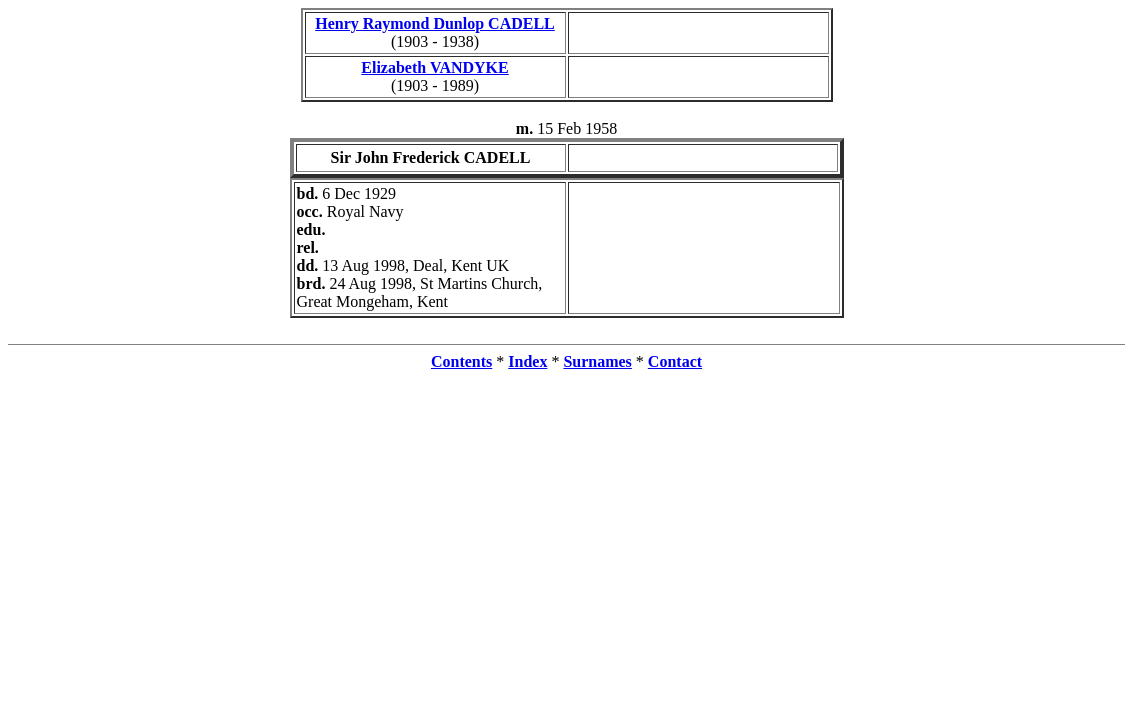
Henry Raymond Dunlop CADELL (435, 23)
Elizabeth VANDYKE (434, 67)
